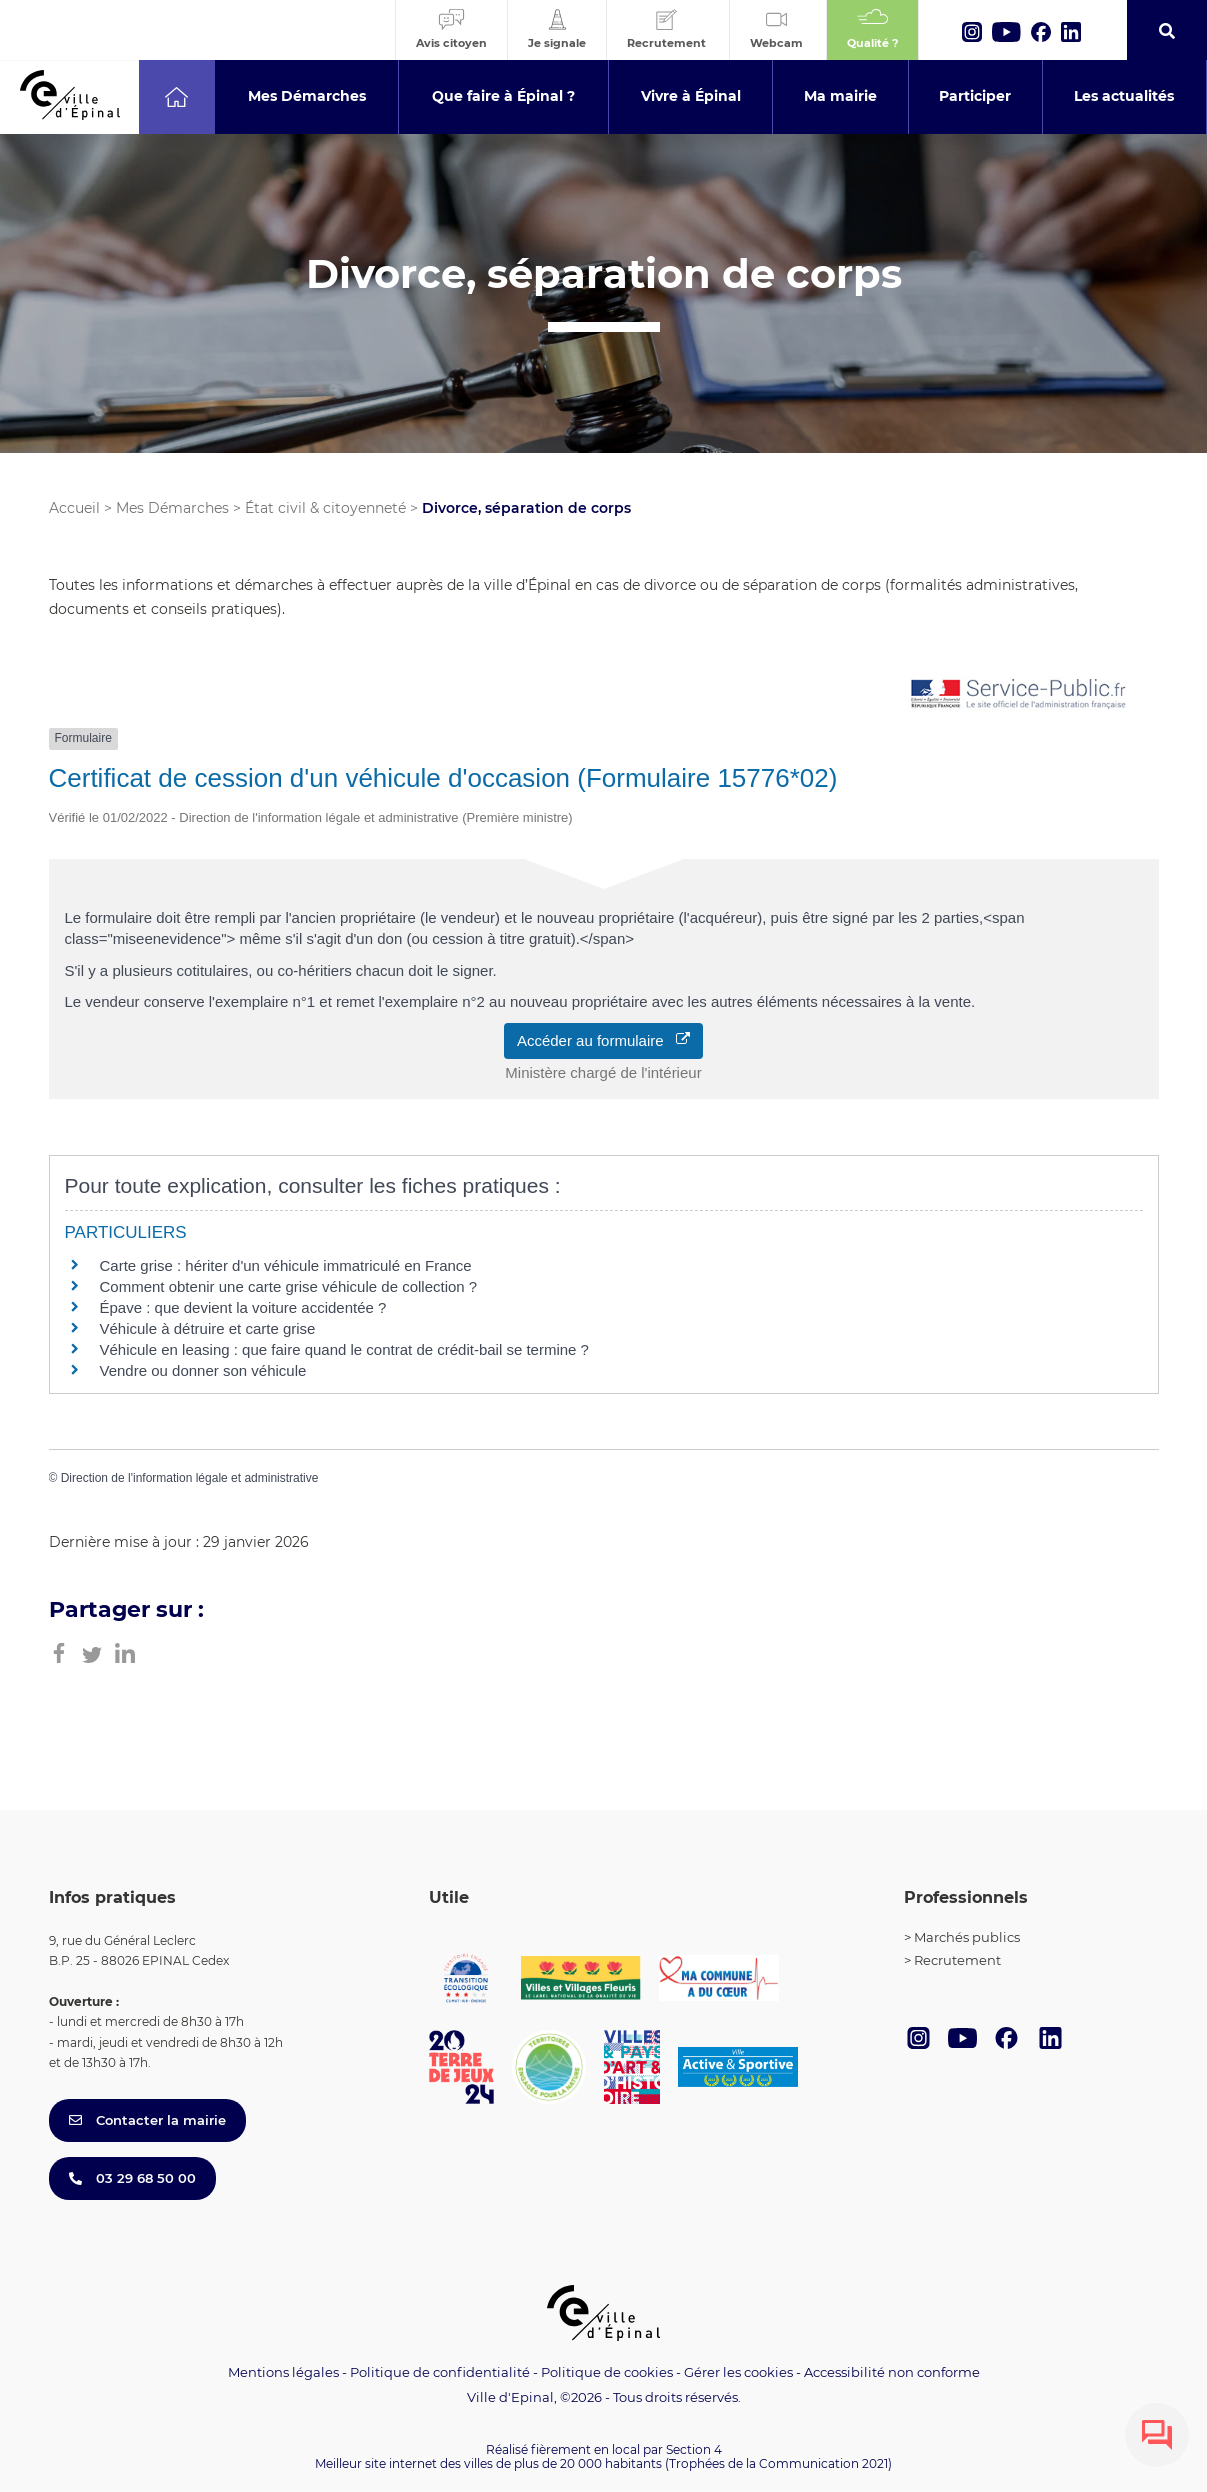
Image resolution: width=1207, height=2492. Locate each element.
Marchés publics (967, 1937)
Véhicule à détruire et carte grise (208, 1328)
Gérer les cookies (738, 2372)
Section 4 (694, 2449)
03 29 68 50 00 (132, 2178)
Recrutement (957, 1960)
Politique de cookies (607, 2372)
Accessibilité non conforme (892, 2372)
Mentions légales (283, 2372)
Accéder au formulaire (603, 1040)
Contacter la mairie (147, 2120)
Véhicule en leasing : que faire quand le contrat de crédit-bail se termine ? (344, 1349)
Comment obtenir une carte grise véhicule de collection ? (289, 1286)
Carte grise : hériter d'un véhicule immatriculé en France (286, 1265)
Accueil (74, 508)
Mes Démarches (172, 508)
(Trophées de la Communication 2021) (778, 2463)
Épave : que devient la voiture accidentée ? (243, 1307)
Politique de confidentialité (440, 2372)
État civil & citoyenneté (325, 508)
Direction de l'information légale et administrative (190, 1478)
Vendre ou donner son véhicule (203, 1370)
